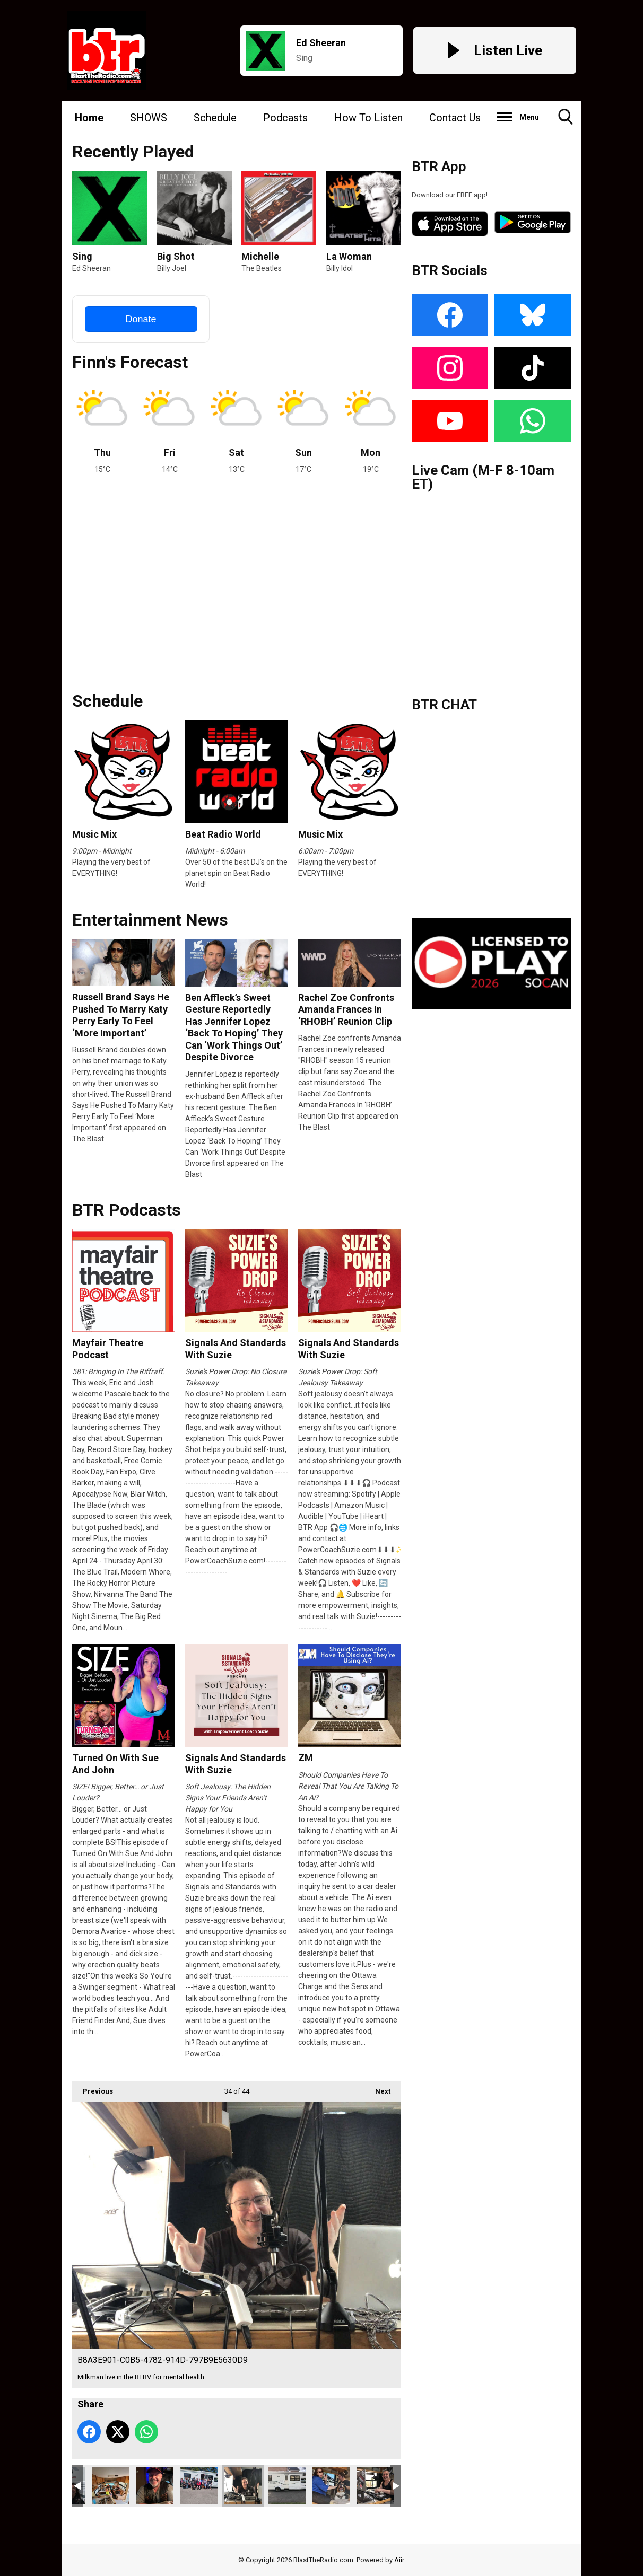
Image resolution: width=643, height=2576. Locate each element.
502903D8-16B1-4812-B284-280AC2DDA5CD (287, 2485)
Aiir (399, 2560)
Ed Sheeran (91, 268)
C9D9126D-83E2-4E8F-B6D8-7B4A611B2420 (375, 2485)
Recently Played (133, 152)
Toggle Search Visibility (565, 121)
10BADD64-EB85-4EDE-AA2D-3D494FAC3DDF (199, 2485)
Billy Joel (171, 268)
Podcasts (285, 117)
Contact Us (455, 117)
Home (89, 117)
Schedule (215, 117)
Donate (140, 319)
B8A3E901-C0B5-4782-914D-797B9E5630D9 (243, 2485)
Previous (92, 2088)
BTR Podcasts (126, 1210)
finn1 (110, 2485)
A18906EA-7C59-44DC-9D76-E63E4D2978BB (331, 2485)
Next (377, 2088)
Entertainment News (150, 920)
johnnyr (154, 2485)
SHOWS (148, 117)
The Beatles (261, 268)
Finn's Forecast (130, 362)
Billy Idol (339, 268)
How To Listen (368, 117)
